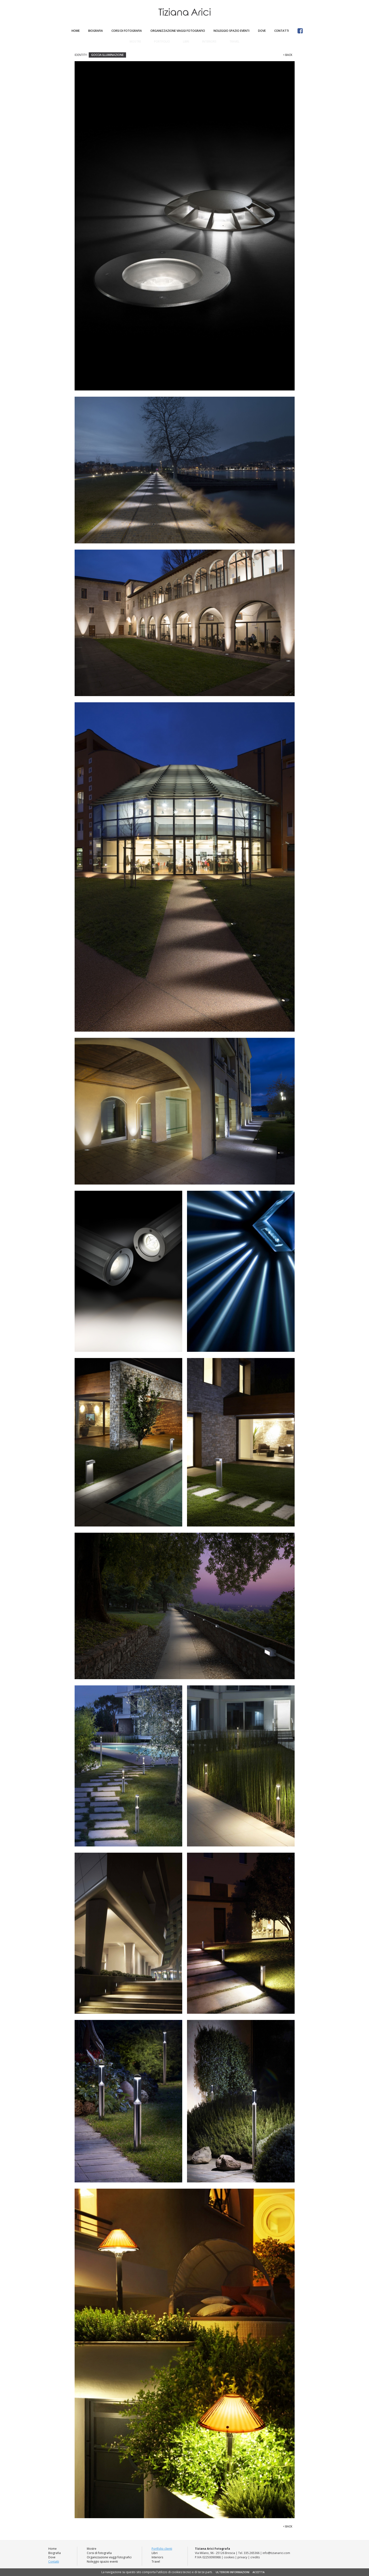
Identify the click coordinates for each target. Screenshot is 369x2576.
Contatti (281, 31)
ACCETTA (258, 2572)
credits (255, 2557)
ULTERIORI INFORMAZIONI (232, 2572)
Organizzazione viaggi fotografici (177, 31)
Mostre (135, 41)
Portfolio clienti (162, 2549)
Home (76, 31)
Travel (234, 41)
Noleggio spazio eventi (231, 31)
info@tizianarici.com (276, 2553)
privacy (242, 2557)
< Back (287, 55)
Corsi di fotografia (126, 31)
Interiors (209, 41)
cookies (229, 2557)
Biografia (95, 31)
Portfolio (162, 41)
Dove (262, 31)
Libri (186, 41)
